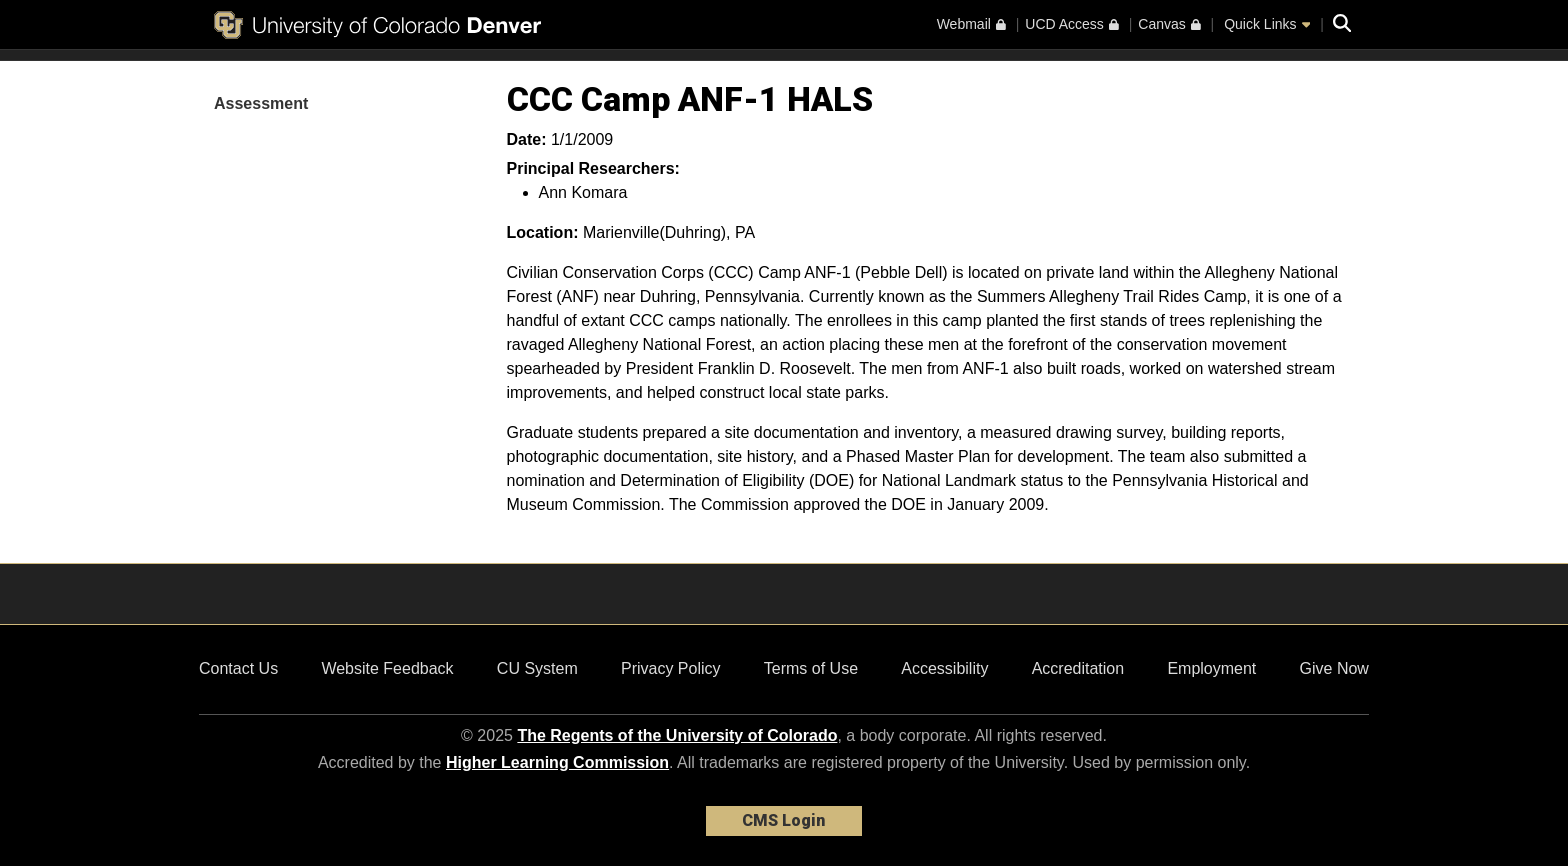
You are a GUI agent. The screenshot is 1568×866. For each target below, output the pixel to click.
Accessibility (944, 668)
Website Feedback (387, 668)
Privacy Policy (671, 668)
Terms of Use (811, 668)
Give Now (1334, 668)
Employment (1211, 668)
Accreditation (1078, 668)
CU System (537, 668)
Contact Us (238, 668)
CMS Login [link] (783, 820)
